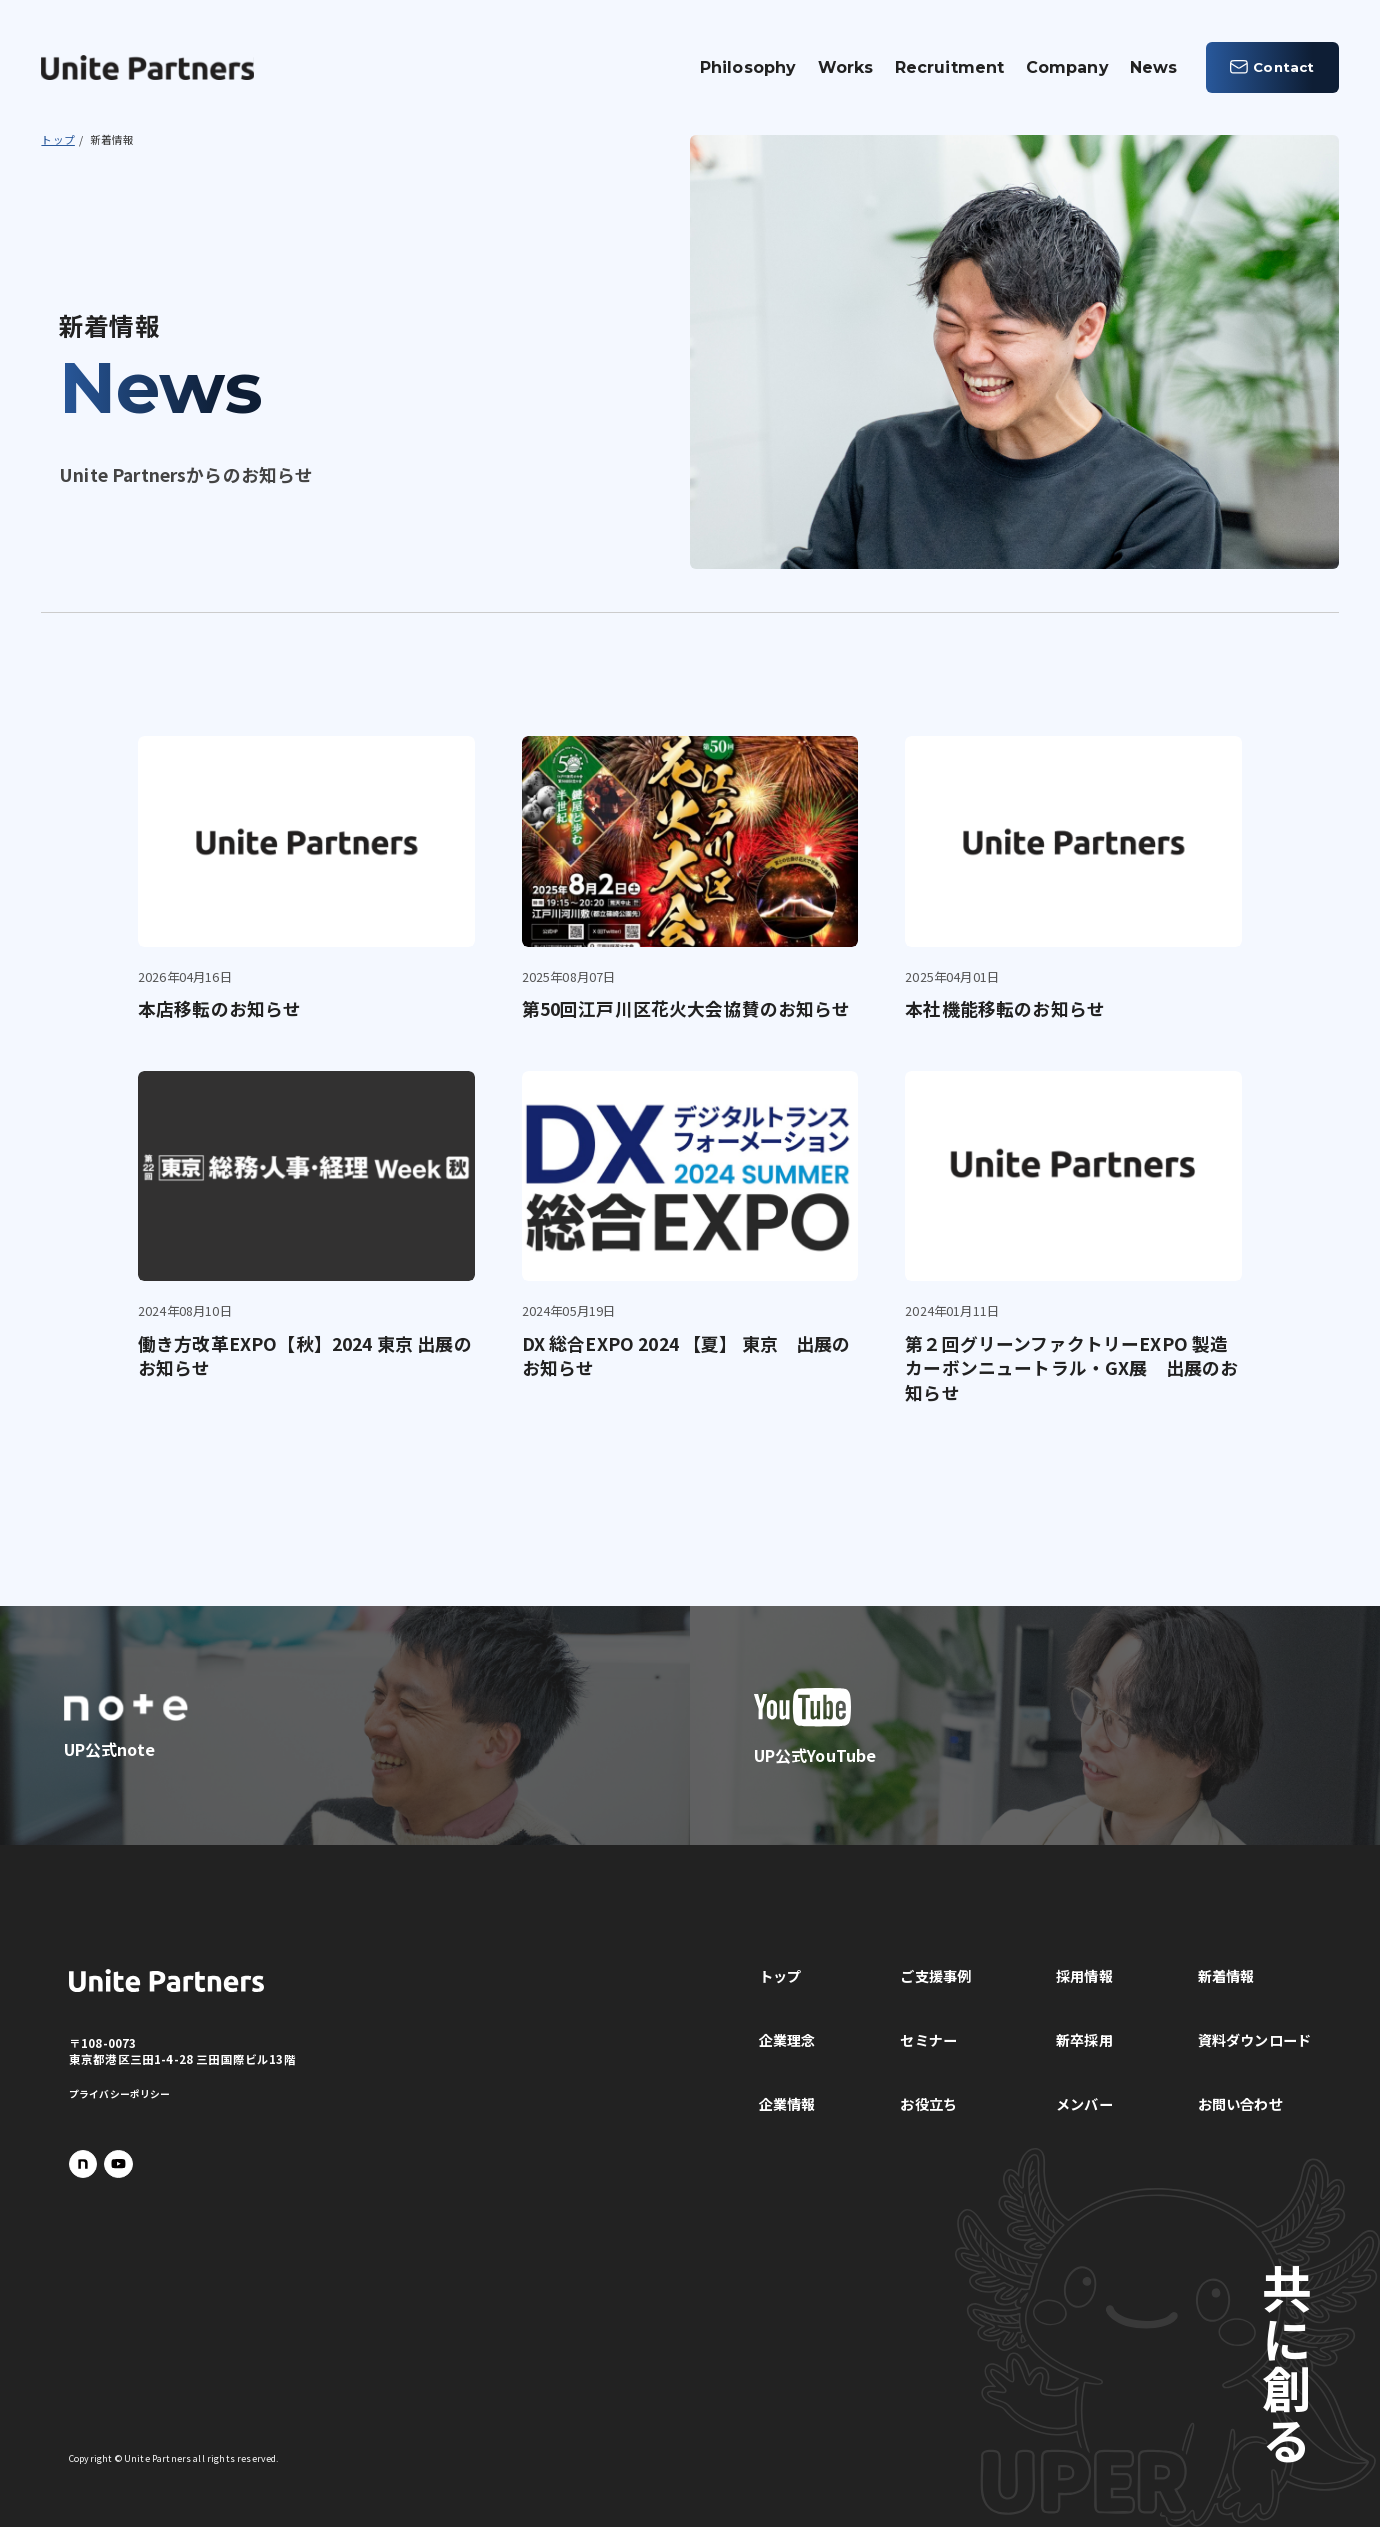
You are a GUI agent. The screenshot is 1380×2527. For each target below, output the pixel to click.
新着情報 (1226, 1976)
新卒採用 (1084, 2040)
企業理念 (787, 2040)
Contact (1272, 67)
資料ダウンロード (1254, 2040)
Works (846, 67)
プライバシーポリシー (120, 2094)
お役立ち (928, 2104)
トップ (780, 1976)
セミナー (928, 2040)
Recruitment (950, 67)
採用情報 (1084, 1976)
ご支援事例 (935, 1976)
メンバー (1084, 2104)
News (1154, 67)
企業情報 (787, 2104)
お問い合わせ (1240, 2104)
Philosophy (748, 67)
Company (1067, 67)
